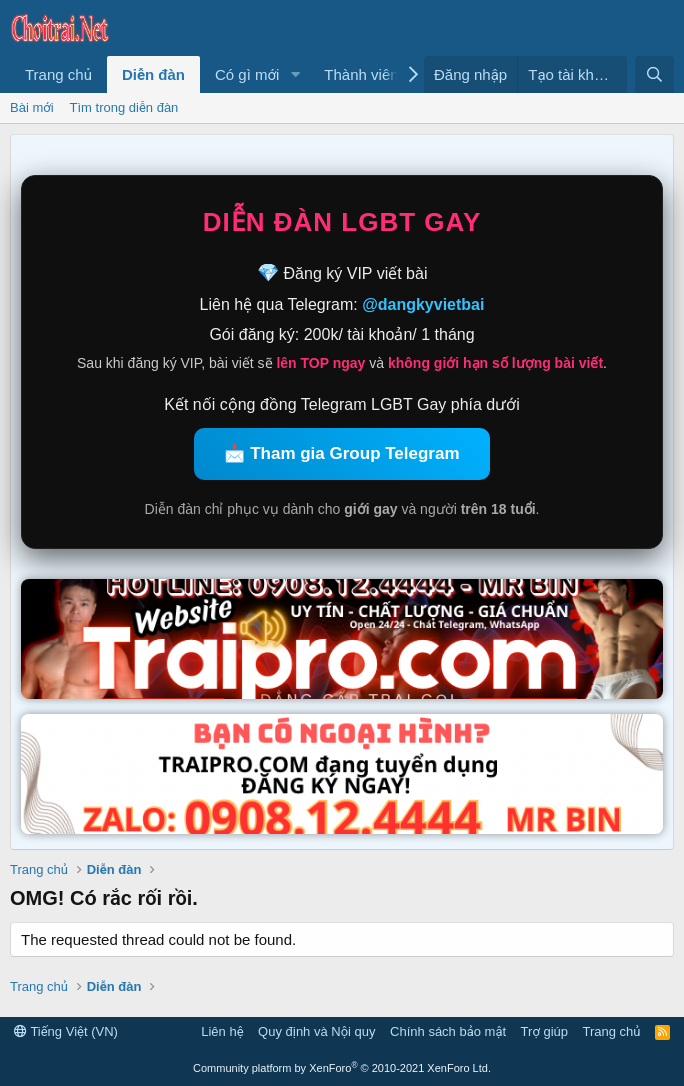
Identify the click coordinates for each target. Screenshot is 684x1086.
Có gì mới (247, 74)
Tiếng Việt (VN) (66, 1031)
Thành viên (361, 74)
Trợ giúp (544, 1031)
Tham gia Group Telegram (354, 453)
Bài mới (32, 107)
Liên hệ (222, 1031)
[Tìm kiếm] (654, 74)
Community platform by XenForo (342, 1068)
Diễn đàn (153, 74)
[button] (295, 74)
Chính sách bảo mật (448, 1031)
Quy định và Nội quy (317, 1031)
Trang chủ (58, 74)
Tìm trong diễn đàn (124, 107)
